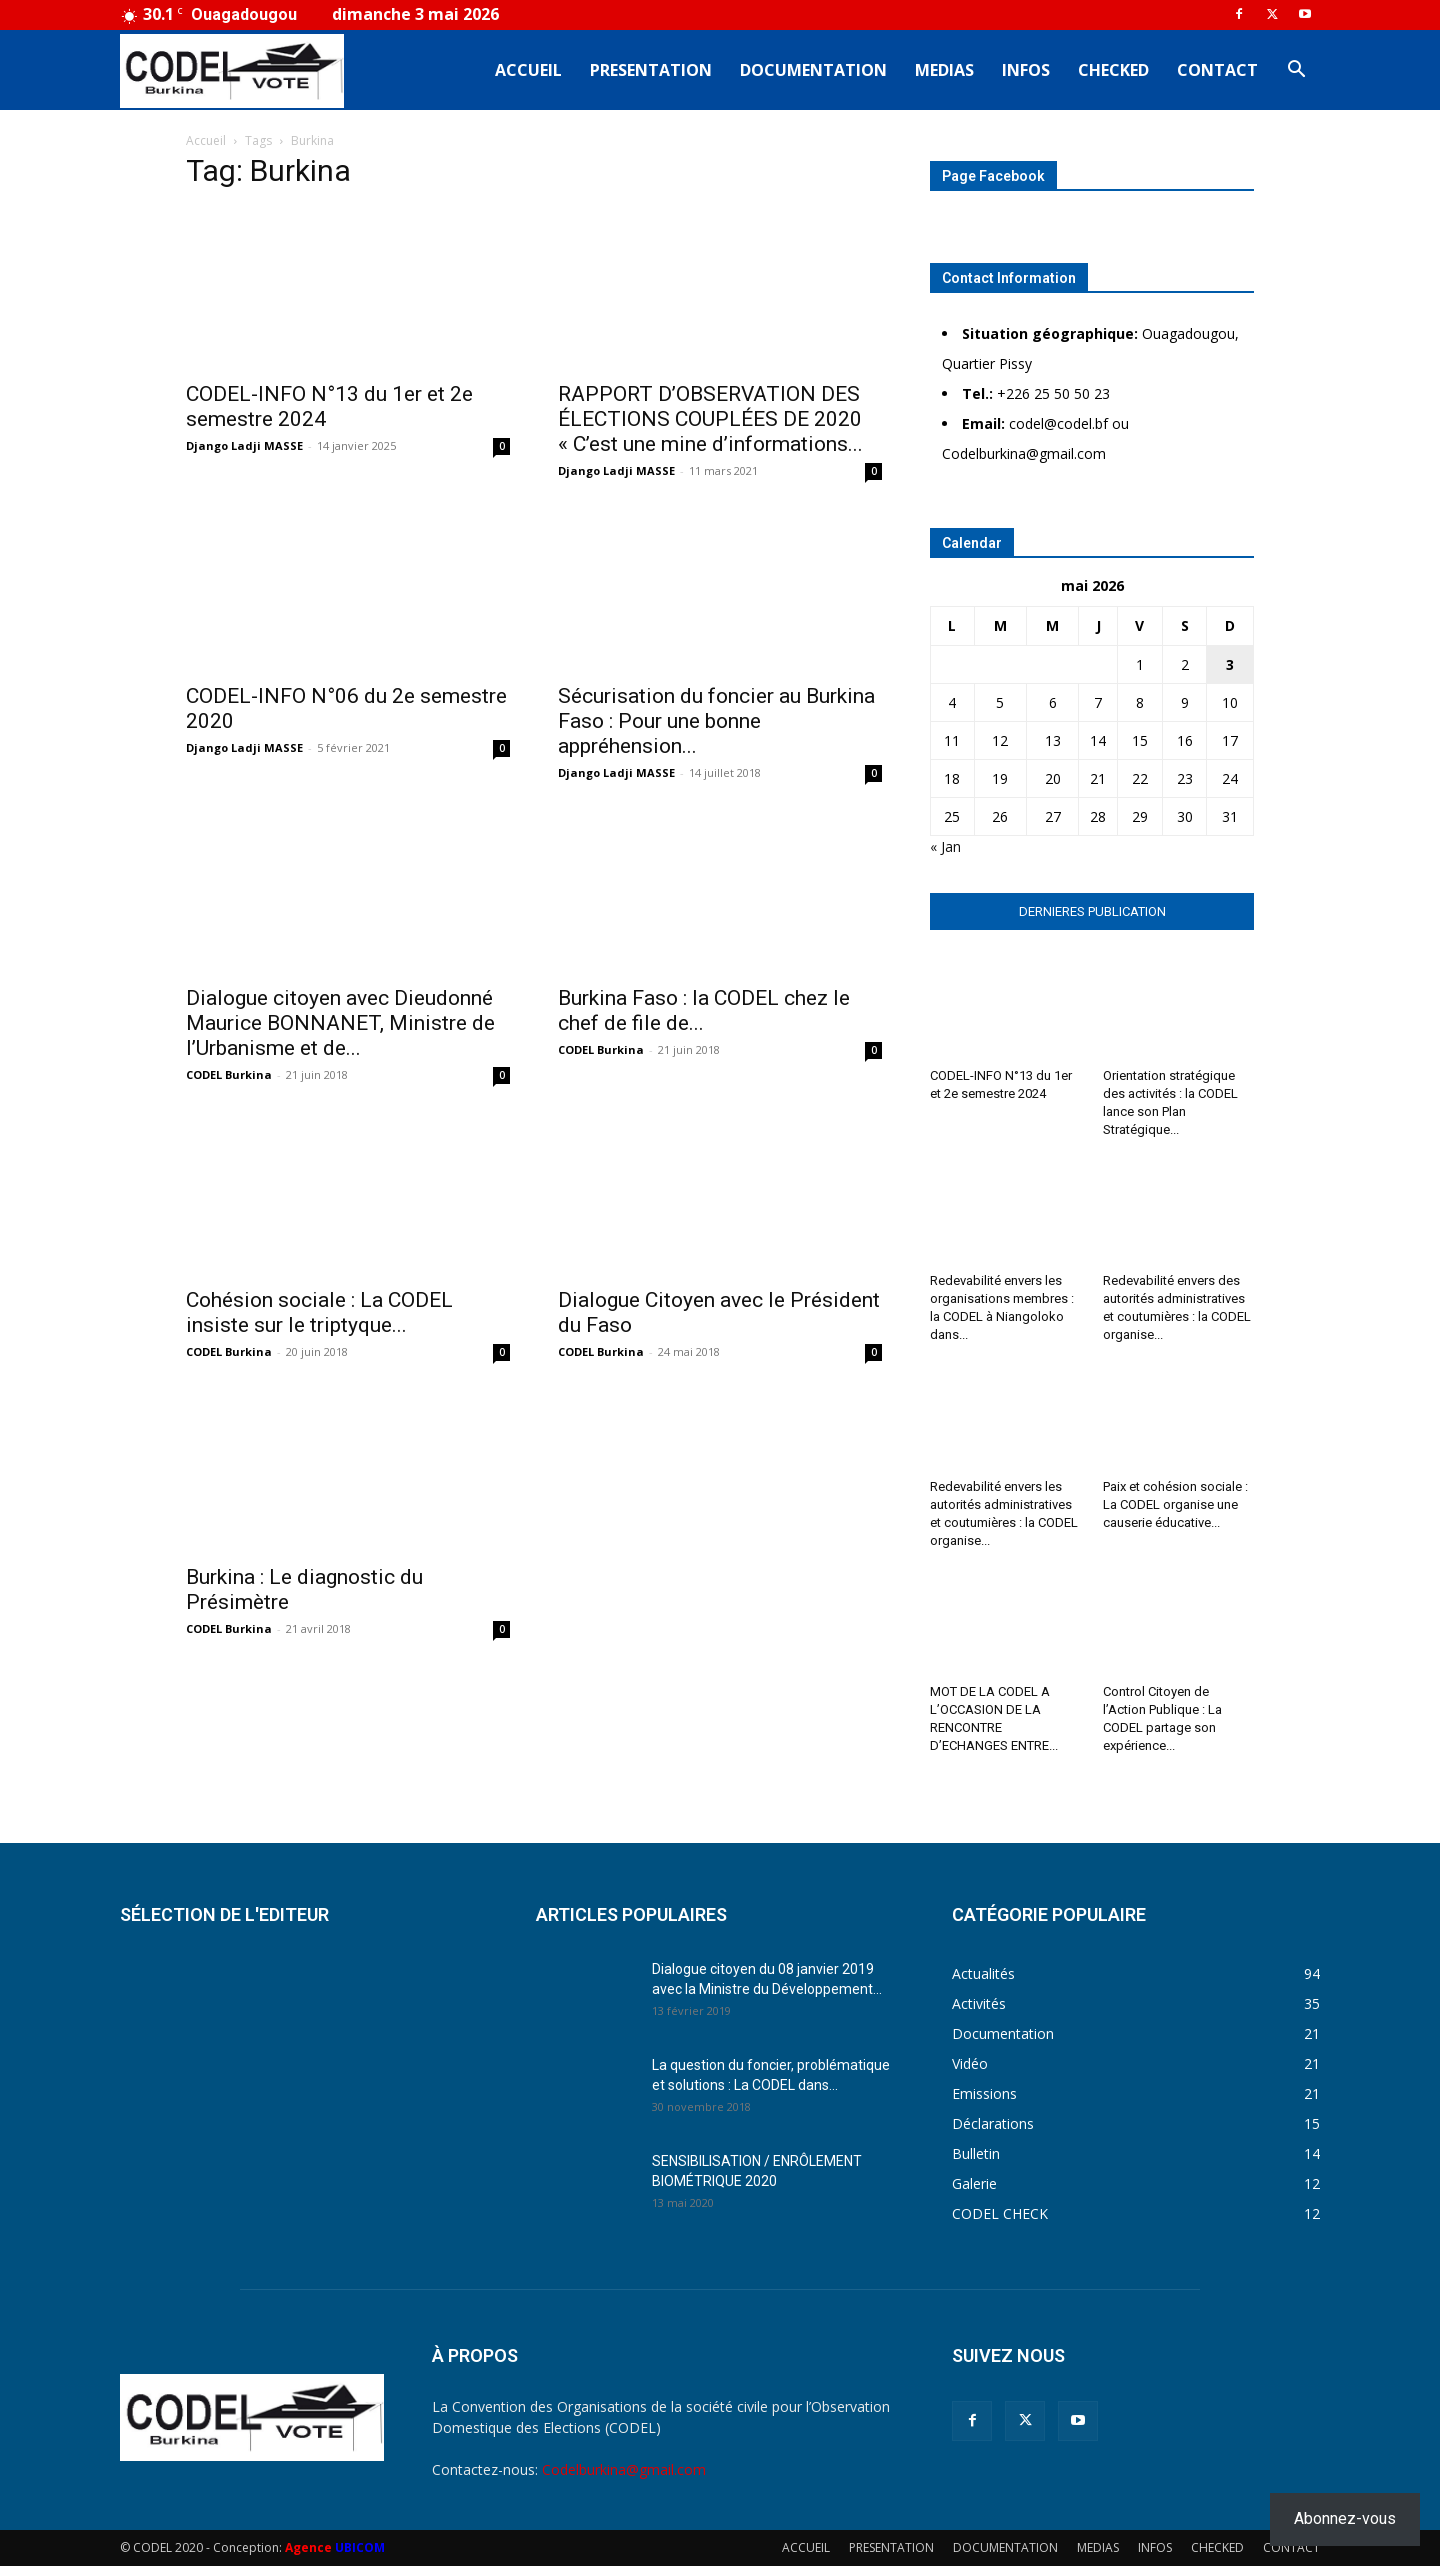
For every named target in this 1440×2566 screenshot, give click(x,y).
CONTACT (1217, 70)
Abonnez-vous (1345, 2518)
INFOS (1026, 70)
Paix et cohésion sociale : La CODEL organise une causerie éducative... (1175, 1504)
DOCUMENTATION (813, 70)
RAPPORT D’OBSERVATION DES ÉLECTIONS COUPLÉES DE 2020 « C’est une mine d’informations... (710, 419)
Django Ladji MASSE (244, 445)
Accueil (206, 140)
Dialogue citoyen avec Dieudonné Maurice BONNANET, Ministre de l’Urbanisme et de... (340, 1023)
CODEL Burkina (229, 1074)
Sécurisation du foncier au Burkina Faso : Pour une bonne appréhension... (716, 721)
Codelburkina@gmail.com (624, 2469)
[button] (1296, 71)
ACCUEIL (528, 70)
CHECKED (1113, 70)
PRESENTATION (651, 70)
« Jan (945, 846)
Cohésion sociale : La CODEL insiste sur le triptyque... (319, 1312)
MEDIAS (944, 70)
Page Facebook (993, 176)
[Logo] (232, 70)
